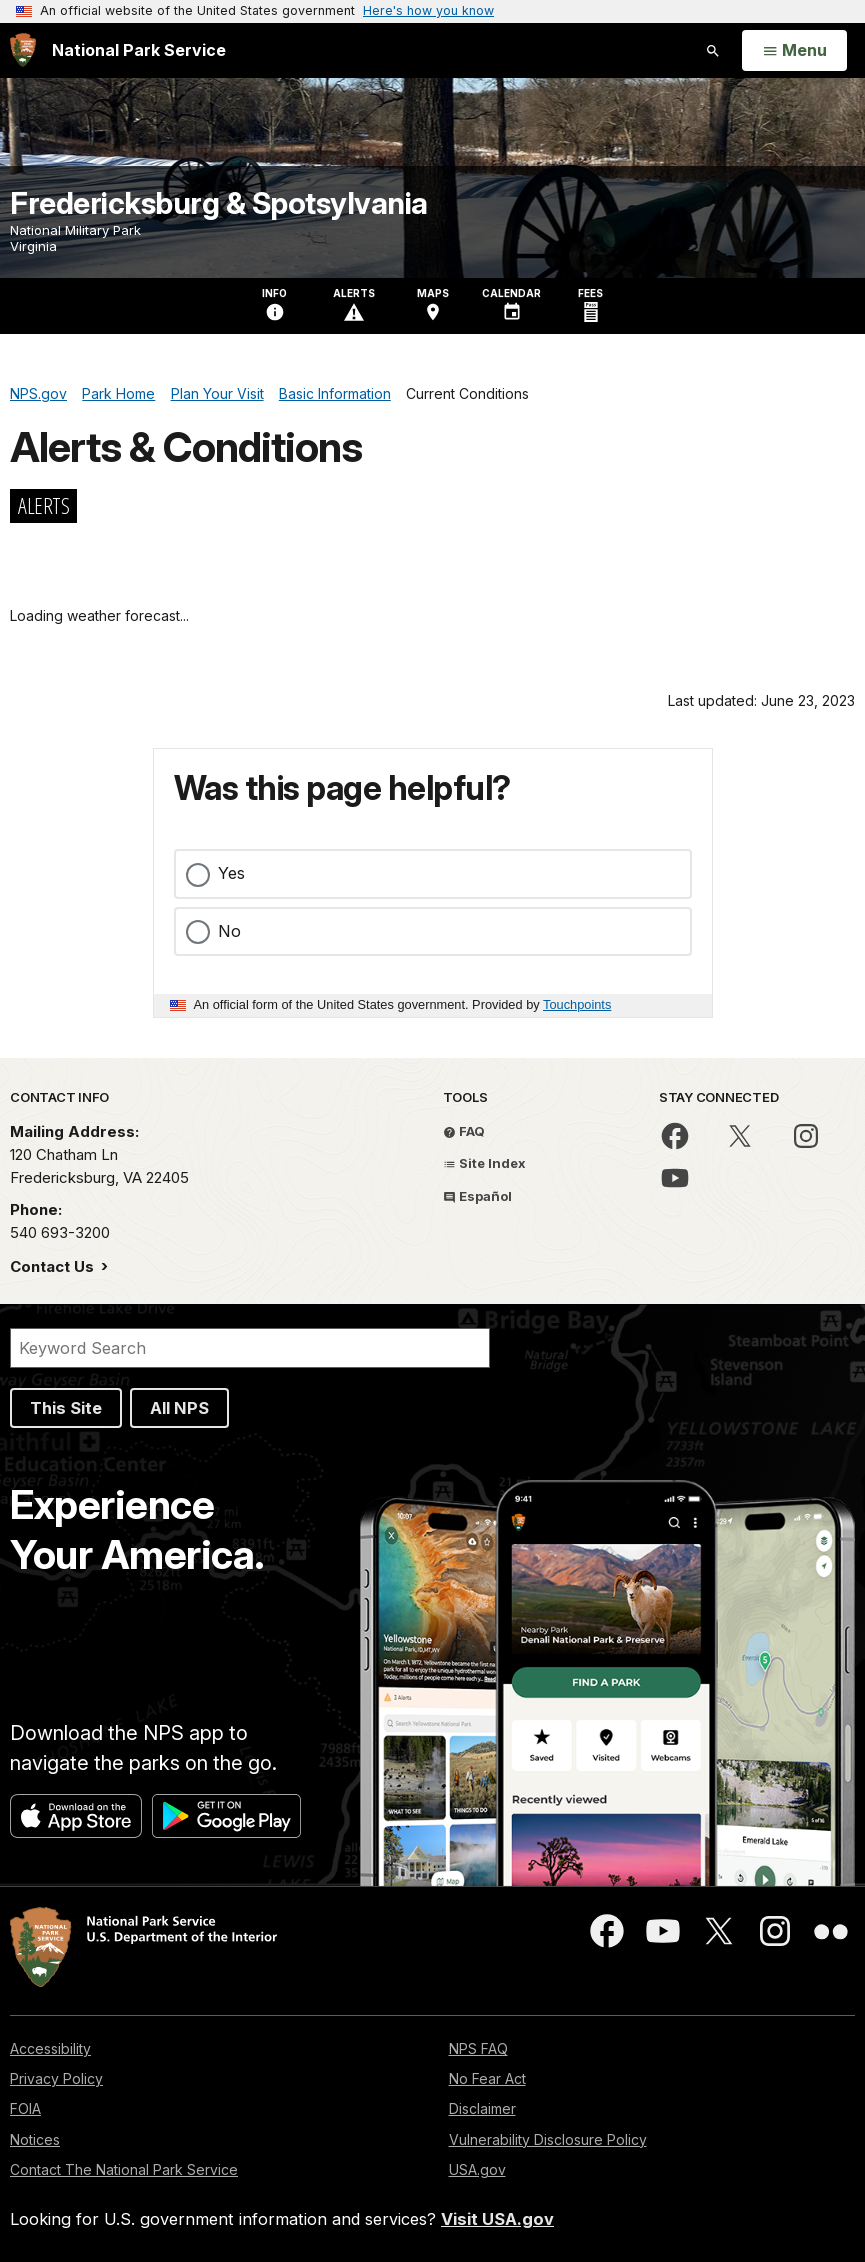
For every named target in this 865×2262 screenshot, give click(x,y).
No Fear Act (487, 2078)
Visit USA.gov (497, 2219)
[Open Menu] (794, 51)
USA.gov (477, 2169)
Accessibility (50, 2048)
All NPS (179, 1408)
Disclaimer (482, 2108)
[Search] (250, 1348)
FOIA (25, 2108)
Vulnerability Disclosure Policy (548, 2139)
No (229, 931)
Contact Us (54, 1266)
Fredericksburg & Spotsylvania (219, 203)
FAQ (464, 1131)
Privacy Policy (56, 2078)
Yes (231, 873)
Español (477, 1196)
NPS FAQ (478, 2048)
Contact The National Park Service (124, 2169)
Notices (35, 2139)
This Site (66, 1408)
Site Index (484, 1163)
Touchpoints (577, 1004)
